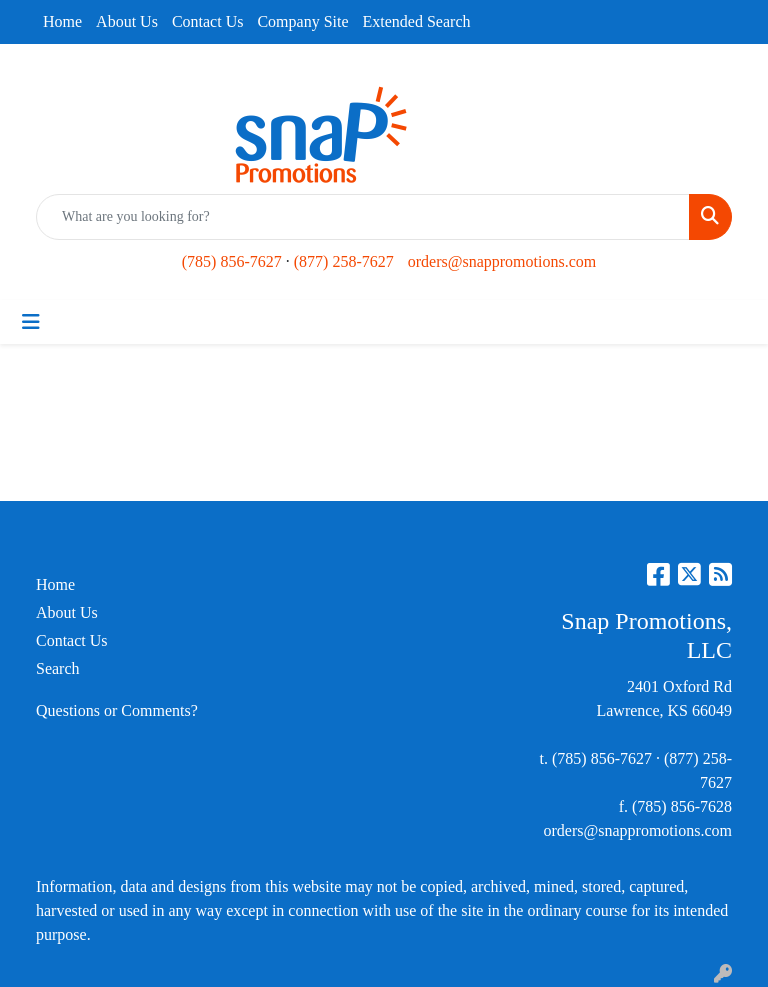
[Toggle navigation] (31, 322)
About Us (127, 21)
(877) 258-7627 (344, 261)
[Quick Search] (363, 217)
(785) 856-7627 (232, 261)
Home (62, 21)
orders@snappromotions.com (502, 261)
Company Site (302, 21)
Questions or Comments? (117, 710)
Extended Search (417, 21)
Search (58, 668)
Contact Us (208, 21)
